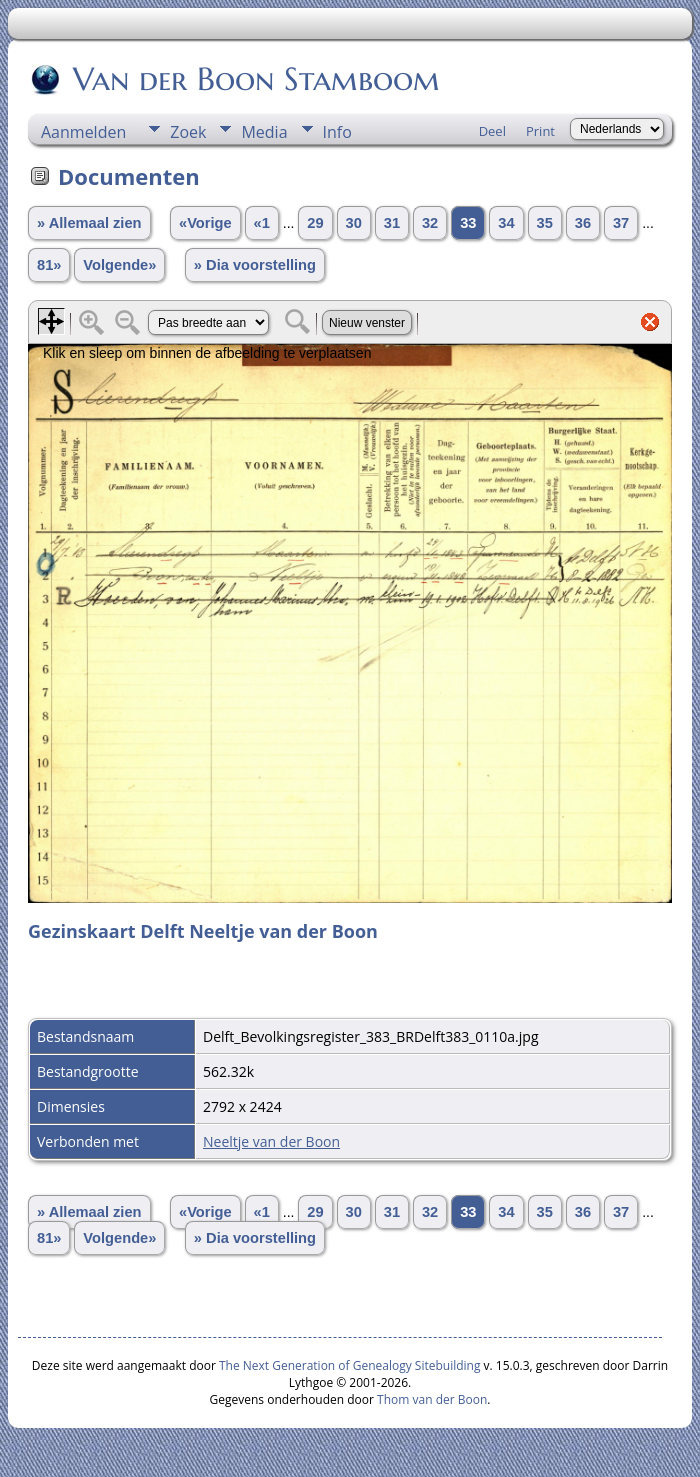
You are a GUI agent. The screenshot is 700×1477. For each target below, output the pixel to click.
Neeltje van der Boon (271, 1141)
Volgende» (119, 265)
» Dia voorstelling (255, 265)
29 (315, 223)
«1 (262, 223)
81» (49, 265)
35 (545, 223)
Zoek (188, 132)
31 (392, 223)
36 (583, 223)
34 (506, 223)
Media (264, 132)
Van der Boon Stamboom (255, 79)
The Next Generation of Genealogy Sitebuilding (350, 1365)
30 (354, 223)
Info (337, 132)
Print (540, 131)
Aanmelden (83, 132)
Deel (492, 131)
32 (430, 223)
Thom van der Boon (432, 1399)
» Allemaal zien (89, 223)
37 (621, 223)
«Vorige (205, 223)
